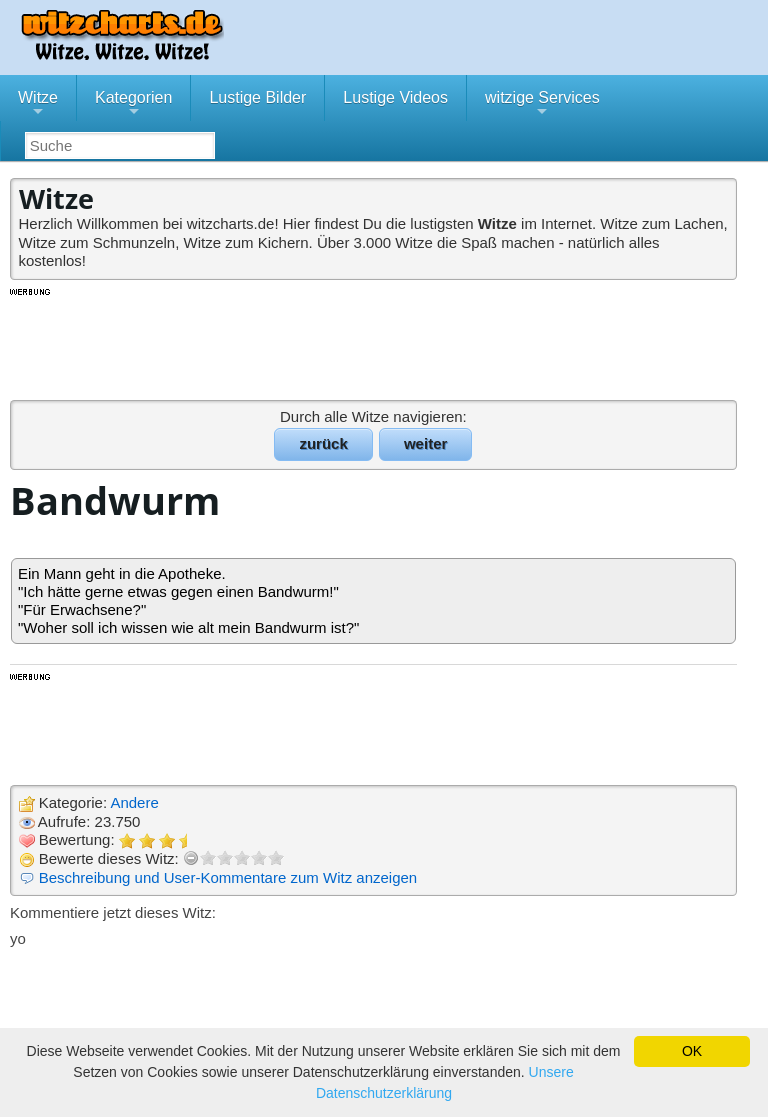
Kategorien (133, 105)
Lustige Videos (395, 97)
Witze (38, 105)
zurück (323, 443)
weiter (425, 443)
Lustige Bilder (257, 97)
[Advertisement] (375, 343)
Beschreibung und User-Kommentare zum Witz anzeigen (228, 877)
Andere (134, 802)
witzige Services (542, 105)
